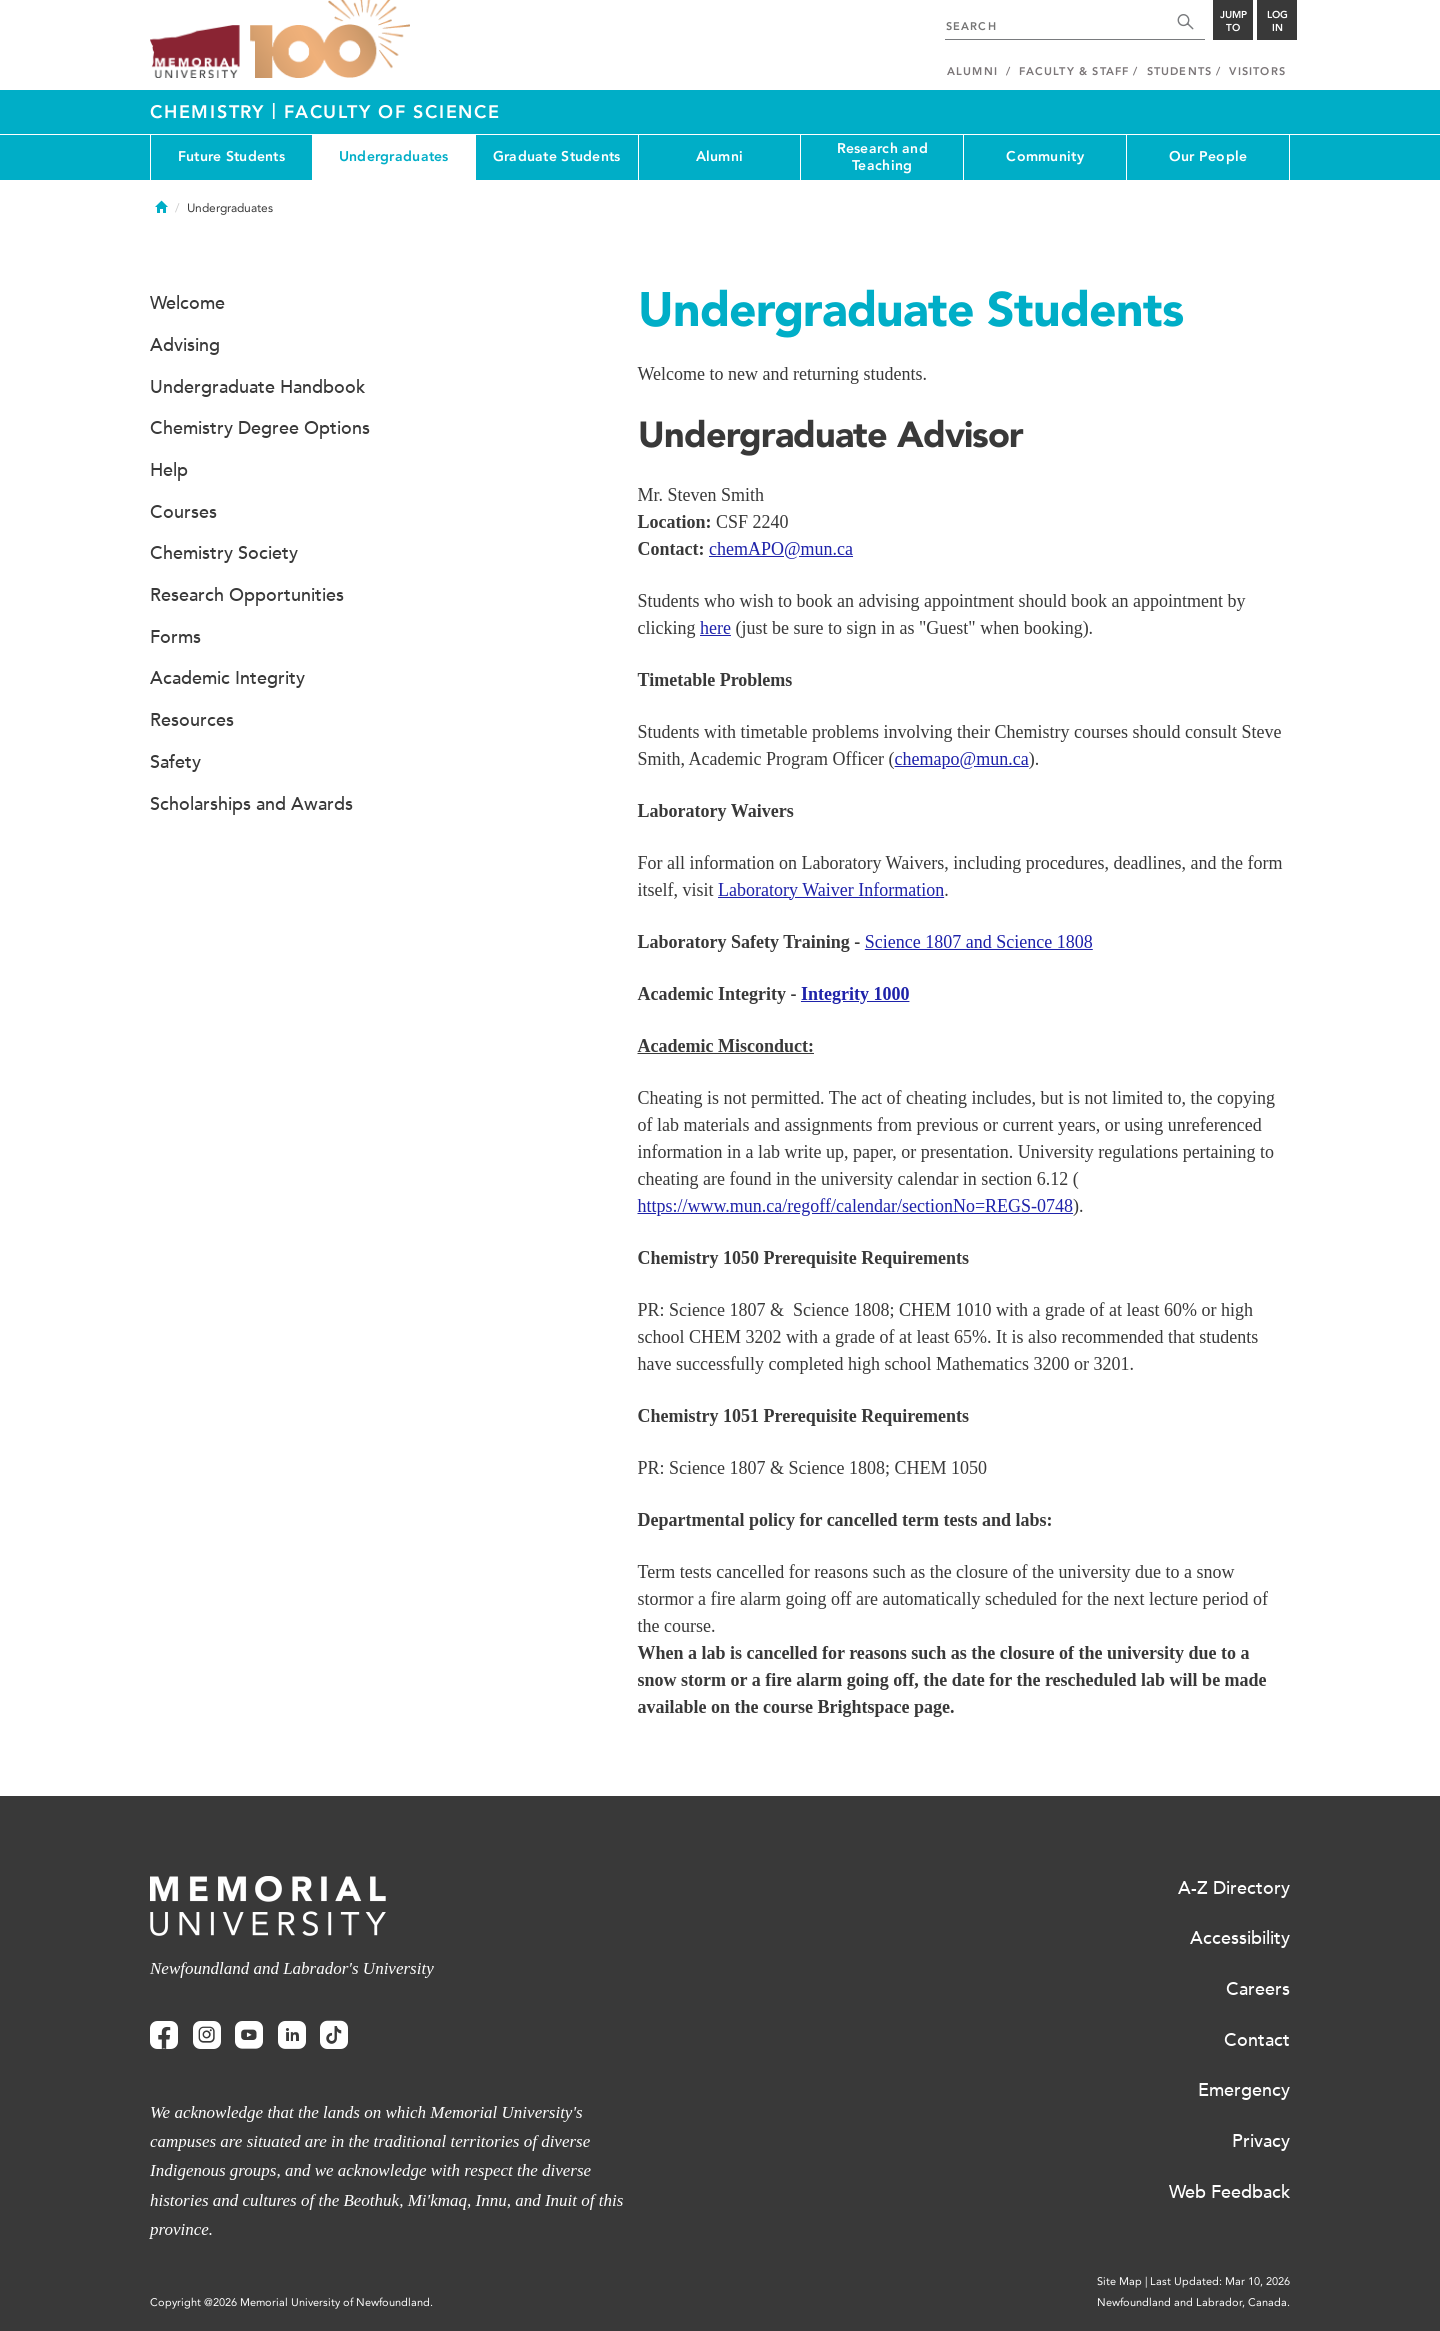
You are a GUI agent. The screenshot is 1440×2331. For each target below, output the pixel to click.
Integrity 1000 (855, 994)
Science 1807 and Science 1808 (979, 942)
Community (1045, 156)
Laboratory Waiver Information (831, 890)
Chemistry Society (224, 553)
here (715, 628)
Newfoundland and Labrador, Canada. (1193, 2302)
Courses (183, 512)
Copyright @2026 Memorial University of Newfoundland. (291, 2302)
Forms (175, 637)
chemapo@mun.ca (962, 759)
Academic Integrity (227, 678)
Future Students (231, 156)
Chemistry (211, 112)
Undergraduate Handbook (257, 387)
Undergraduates (394, 156)
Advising (185, 345)
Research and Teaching (882, 157)
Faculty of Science (392, 112)
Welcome (187, 303)
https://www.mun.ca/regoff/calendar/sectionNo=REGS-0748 (856, 1206)
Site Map (1119, 2281)
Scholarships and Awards (251, 804)
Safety (175, 762)
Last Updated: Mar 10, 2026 (1220, 2281)
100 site (330, 40)
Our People (1208, 156)
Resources (192, 720)
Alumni (720, 156)
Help (169, 470)
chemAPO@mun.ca (781, 549)
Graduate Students (557, 156)
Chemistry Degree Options (260, 428)
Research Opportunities (247, 595)
